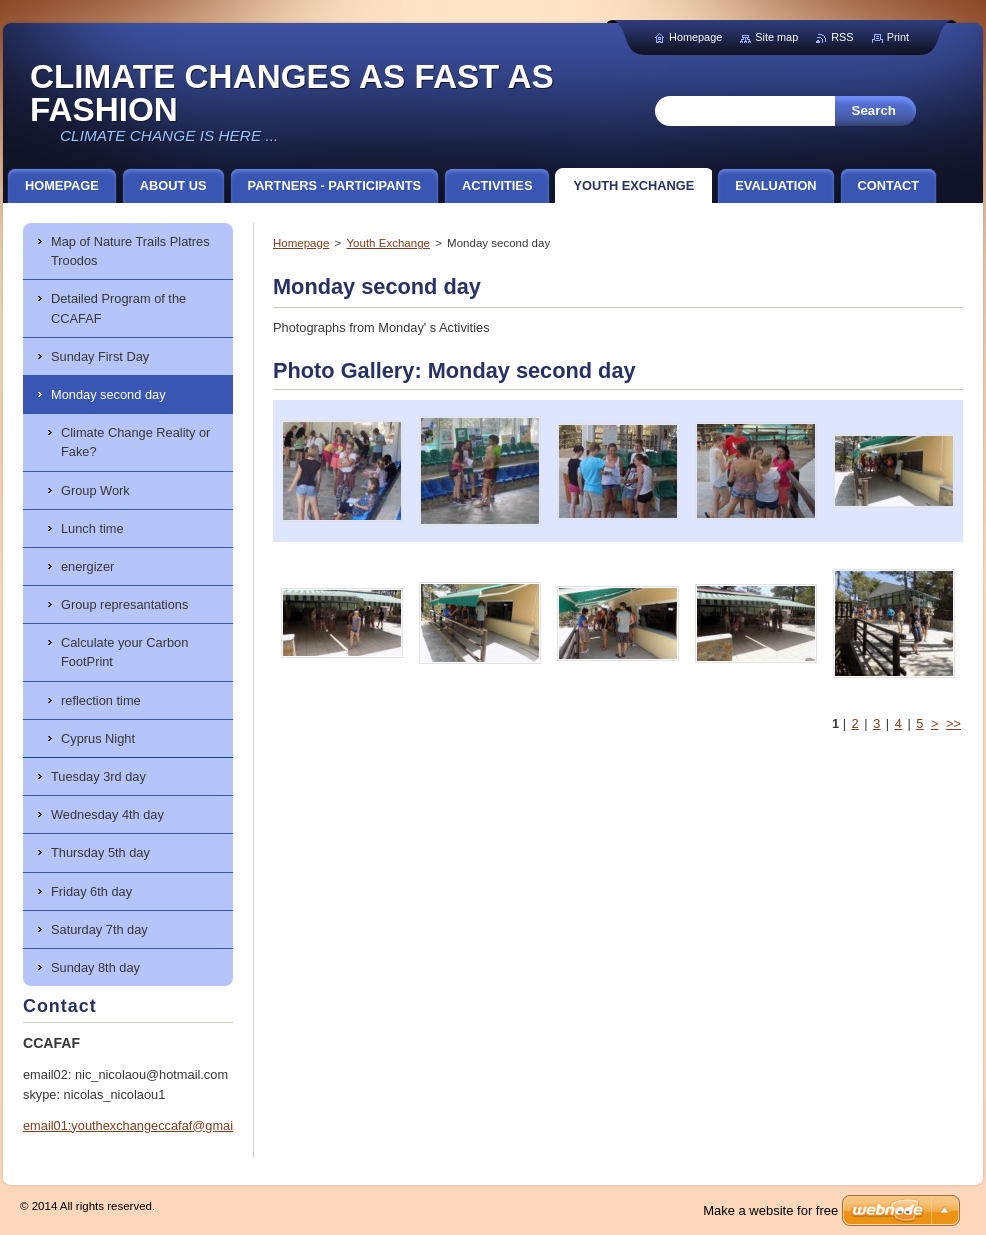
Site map (776, 37)
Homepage (301, 243)
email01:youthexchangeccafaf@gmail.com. (145, 1125)
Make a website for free (770, 1210)
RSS (842, 37)
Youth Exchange (387, 243)
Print (898, 37)
